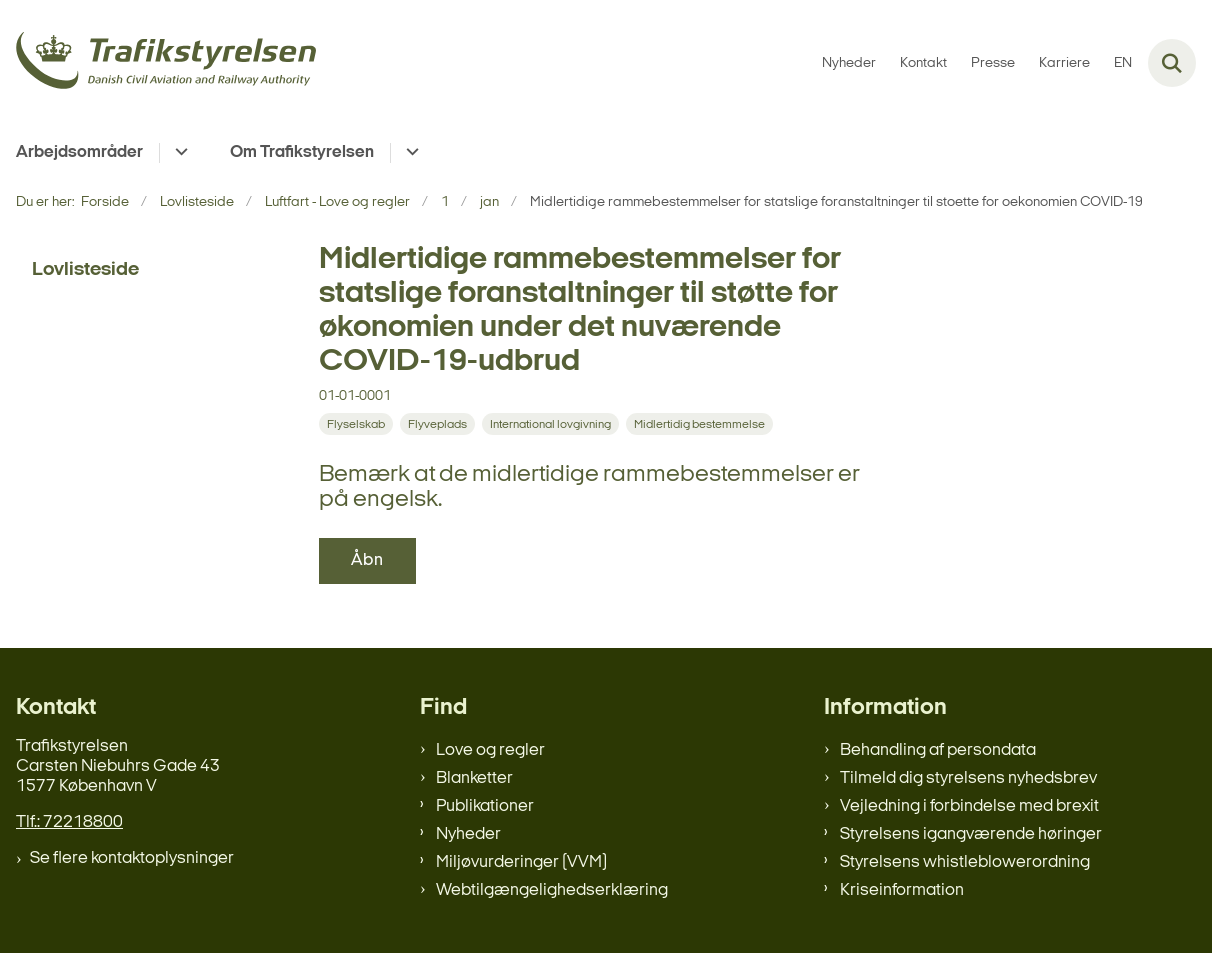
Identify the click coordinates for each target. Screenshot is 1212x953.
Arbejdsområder (79, 152)
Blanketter (474, 778)
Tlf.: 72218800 (69, 822)
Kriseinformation (902, 890)
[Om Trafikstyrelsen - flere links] (409, 153)
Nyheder (468, 834)
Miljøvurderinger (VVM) (521, 862)
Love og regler (490, 750)
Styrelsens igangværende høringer (971, 834)
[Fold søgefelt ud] (1172, 63)
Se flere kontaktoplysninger (132, 858)
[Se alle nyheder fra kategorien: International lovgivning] (550, 424)
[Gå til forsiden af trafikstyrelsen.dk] (158, 63)
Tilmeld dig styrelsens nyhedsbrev (968, 778)
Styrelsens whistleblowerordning (965, 862)
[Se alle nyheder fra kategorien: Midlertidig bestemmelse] (699, 424)
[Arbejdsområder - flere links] (178, 153)
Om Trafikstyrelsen (302, 152)
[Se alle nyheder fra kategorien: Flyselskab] (356, 424)
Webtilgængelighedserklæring (552, 890)
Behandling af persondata (938, 750)
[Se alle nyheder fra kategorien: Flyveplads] (437, 424)
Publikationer (485, 806)
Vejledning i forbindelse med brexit (969, 806)
